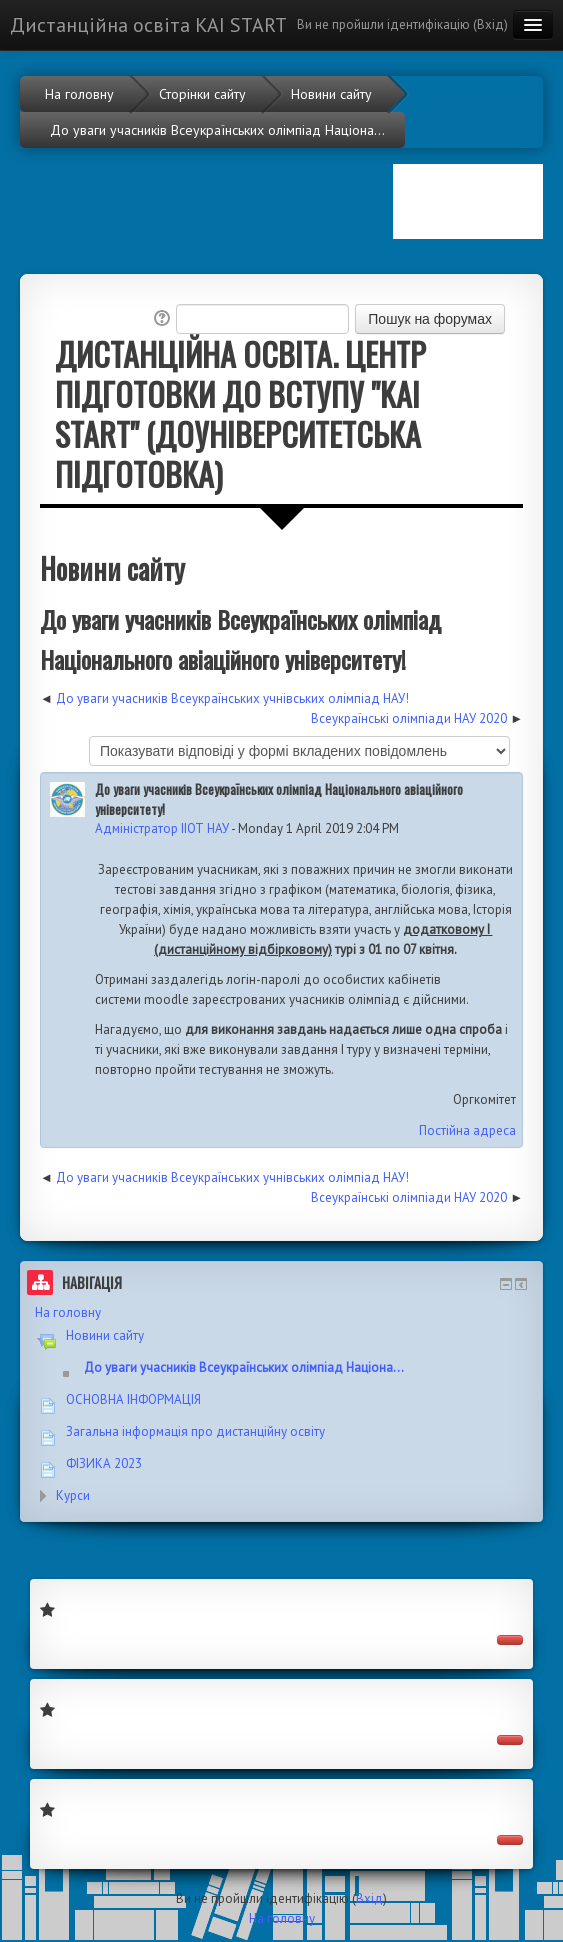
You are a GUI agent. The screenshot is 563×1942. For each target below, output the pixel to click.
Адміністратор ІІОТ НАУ (162, 828)
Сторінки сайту (202, 94)
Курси (73, 1495)
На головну (68, 1312)
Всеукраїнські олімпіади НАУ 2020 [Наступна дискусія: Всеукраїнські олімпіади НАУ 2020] (409, 718)
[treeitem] (281, 1313)
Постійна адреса (467, 1130)
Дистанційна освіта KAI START (148, 25)
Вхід (490, 24)
